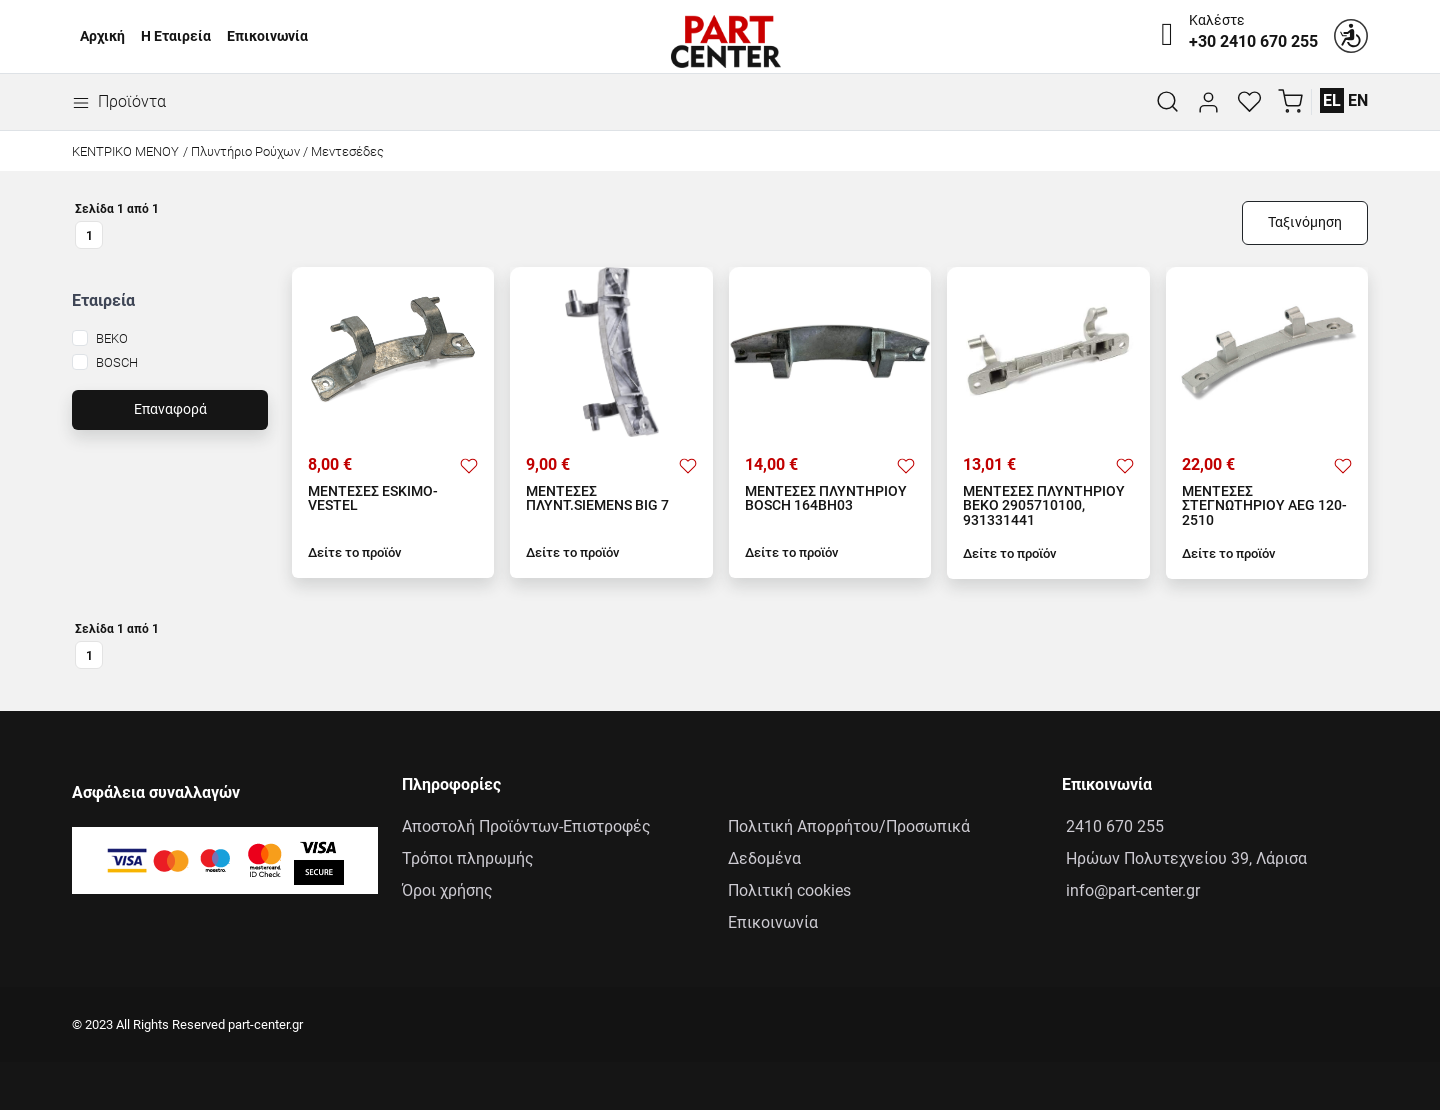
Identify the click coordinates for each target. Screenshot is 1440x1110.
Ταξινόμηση (1305, 222)
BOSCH (117, 362)
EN (1358, 100)
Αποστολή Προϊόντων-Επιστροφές (526, 826)
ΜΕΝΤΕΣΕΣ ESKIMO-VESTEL (373, 499)
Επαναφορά (170, 409)
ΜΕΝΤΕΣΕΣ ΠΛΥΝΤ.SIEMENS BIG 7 (597, 499)
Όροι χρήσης (447, 890)
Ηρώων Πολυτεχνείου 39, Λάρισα (1184, 858)
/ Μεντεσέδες (343, 151)
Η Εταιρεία (176, 36)
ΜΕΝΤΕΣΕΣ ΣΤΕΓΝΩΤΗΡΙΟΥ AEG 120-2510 (1264, 506)
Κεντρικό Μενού (125, 151)
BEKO (112, 338)
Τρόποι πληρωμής (468, 858)
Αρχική (102, 36)
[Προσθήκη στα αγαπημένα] (469, 465)
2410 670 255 (1113, 826)
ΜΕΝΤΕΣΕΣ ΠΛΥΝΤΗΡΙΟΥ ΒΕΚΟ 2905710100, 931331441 (1044, 506)
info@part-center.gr (1131, 890)
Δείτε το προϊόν (354, 552)
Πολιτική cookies (789, 890)
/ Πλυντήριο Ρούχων (241, 151)
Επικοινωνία (267, 36)
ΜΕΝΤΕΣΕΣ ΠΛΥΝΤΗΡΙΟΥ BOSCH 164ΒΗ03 (826, 499)
